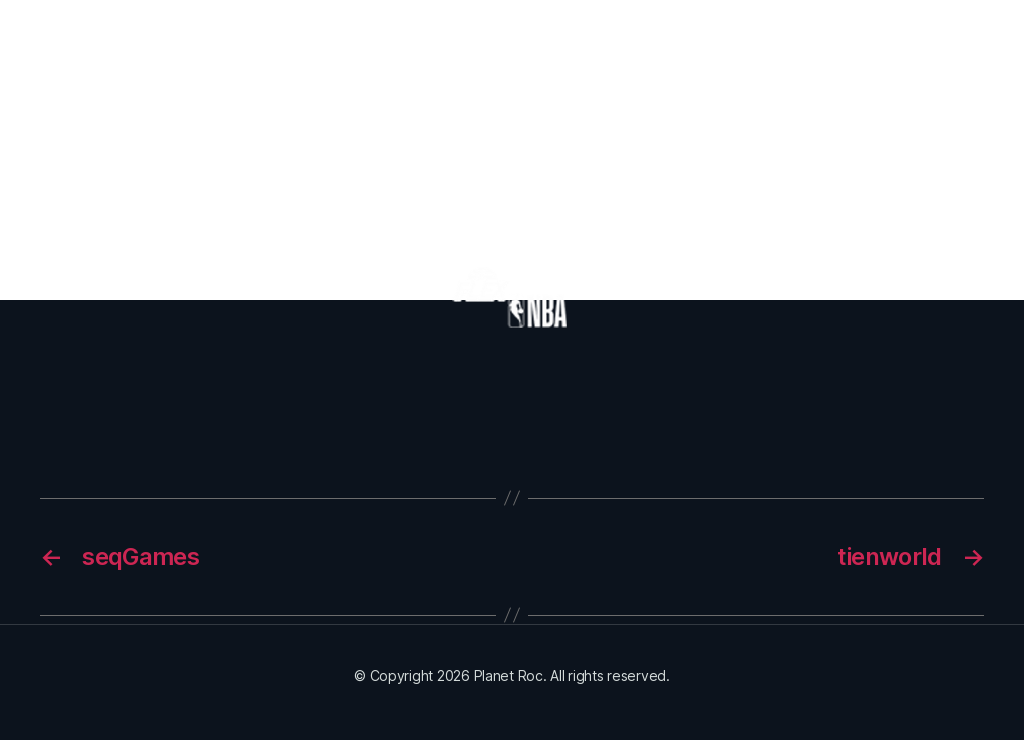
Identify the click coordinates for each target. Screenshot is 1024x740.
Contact (924, 49)
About (361, 49)
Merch (533, 49)
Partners (756, 49)
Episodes (450, 49)
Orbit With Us (640, 49)
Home (285, 49)
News (839, 49)
